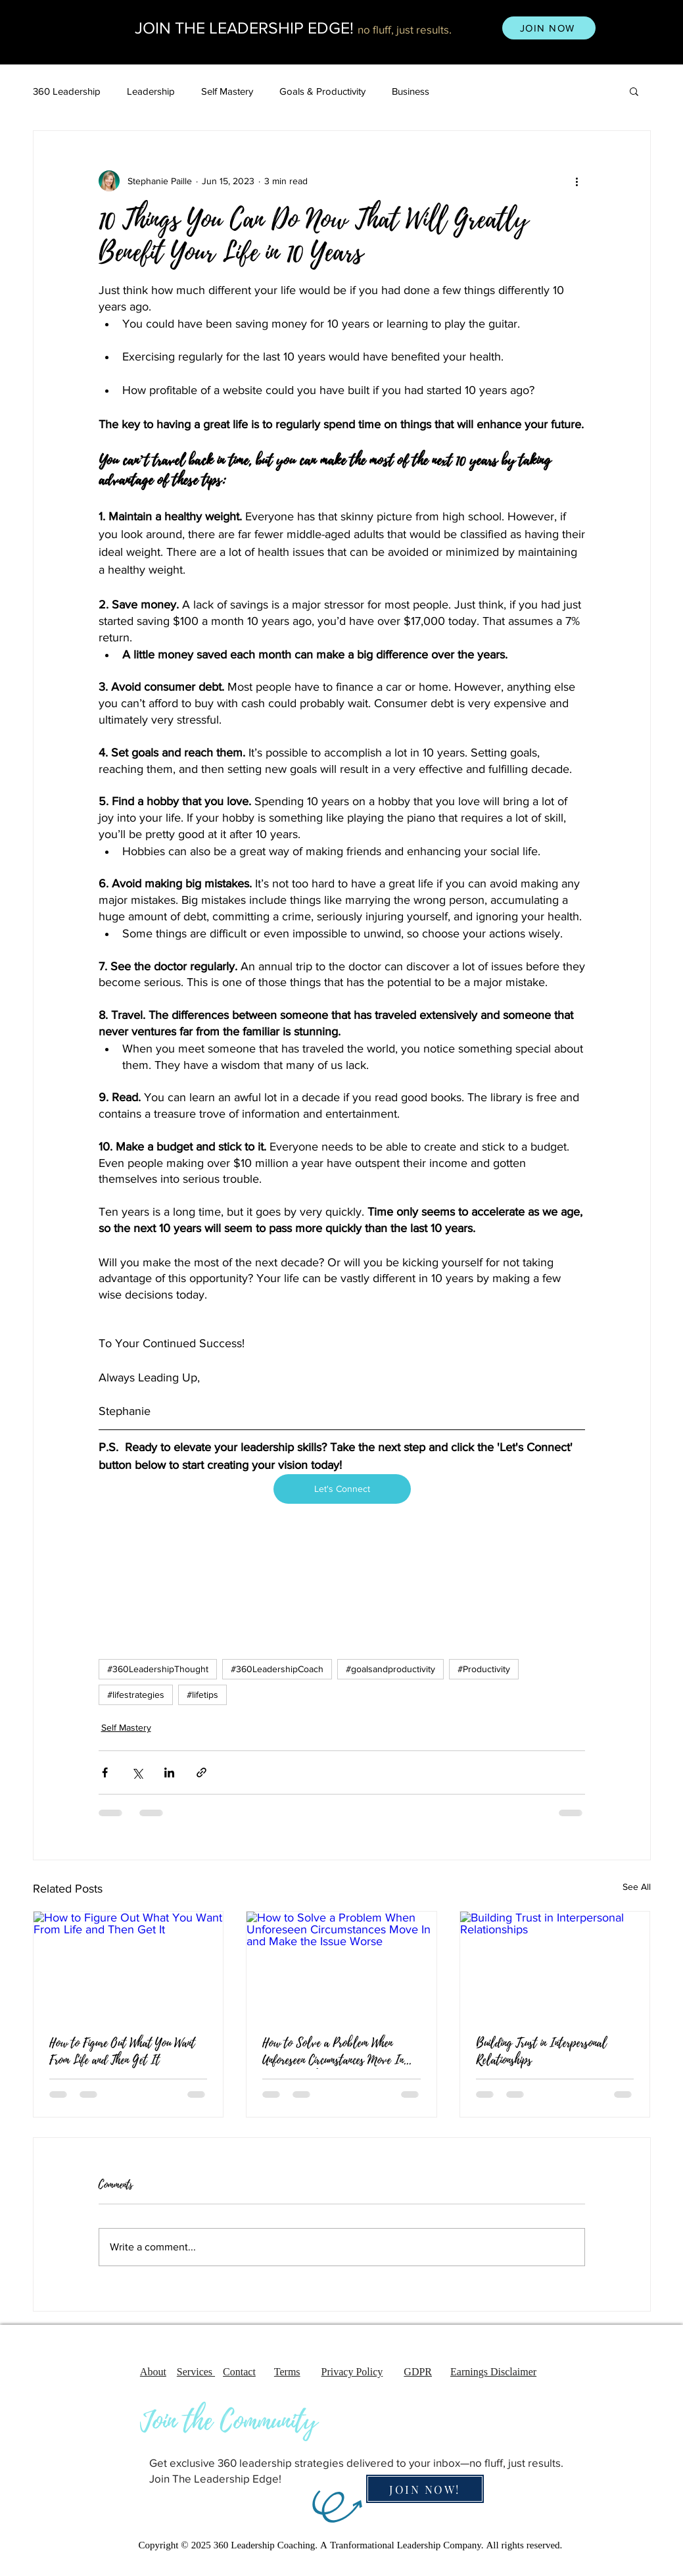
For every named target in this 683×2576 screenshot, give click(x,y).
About (153, 2373)
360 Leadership (67, 91)
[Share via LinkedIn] (169, 1772)
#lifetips (202, 1694)
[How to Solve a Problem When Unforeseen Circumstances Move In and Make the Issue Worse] (341, 1965)
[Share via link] (201, 1772)
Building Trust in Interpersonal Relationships (541, 2052)
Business (410, 91)
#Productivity (484, 1669)
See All (637, 1886)
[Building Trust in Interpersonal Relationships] (555, 1965)
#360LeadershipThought (157, 1669)
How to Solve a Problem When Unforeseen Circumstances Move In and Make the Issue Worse (333, 2052)
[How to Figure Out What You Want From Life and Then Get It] (129, 1965)
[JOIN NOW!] (424, 2489)
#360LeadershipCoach (277, 1669)
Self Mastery (227, 91)
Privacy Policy (352, 2373)
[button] (634, 91)
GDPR (418, 2373)
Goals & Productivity (322, 91)
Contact (239, 2373)
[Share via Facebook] (105, 1772)
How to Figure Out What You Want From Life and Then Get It (122, 2052)
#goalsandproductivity (390, 1669)
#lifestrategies (135, 1694)
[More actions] (577, 181)
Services (196, 2373)
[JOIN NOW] (549, 27)
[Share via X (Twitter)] (137, 1772)
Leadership (151, 91)
